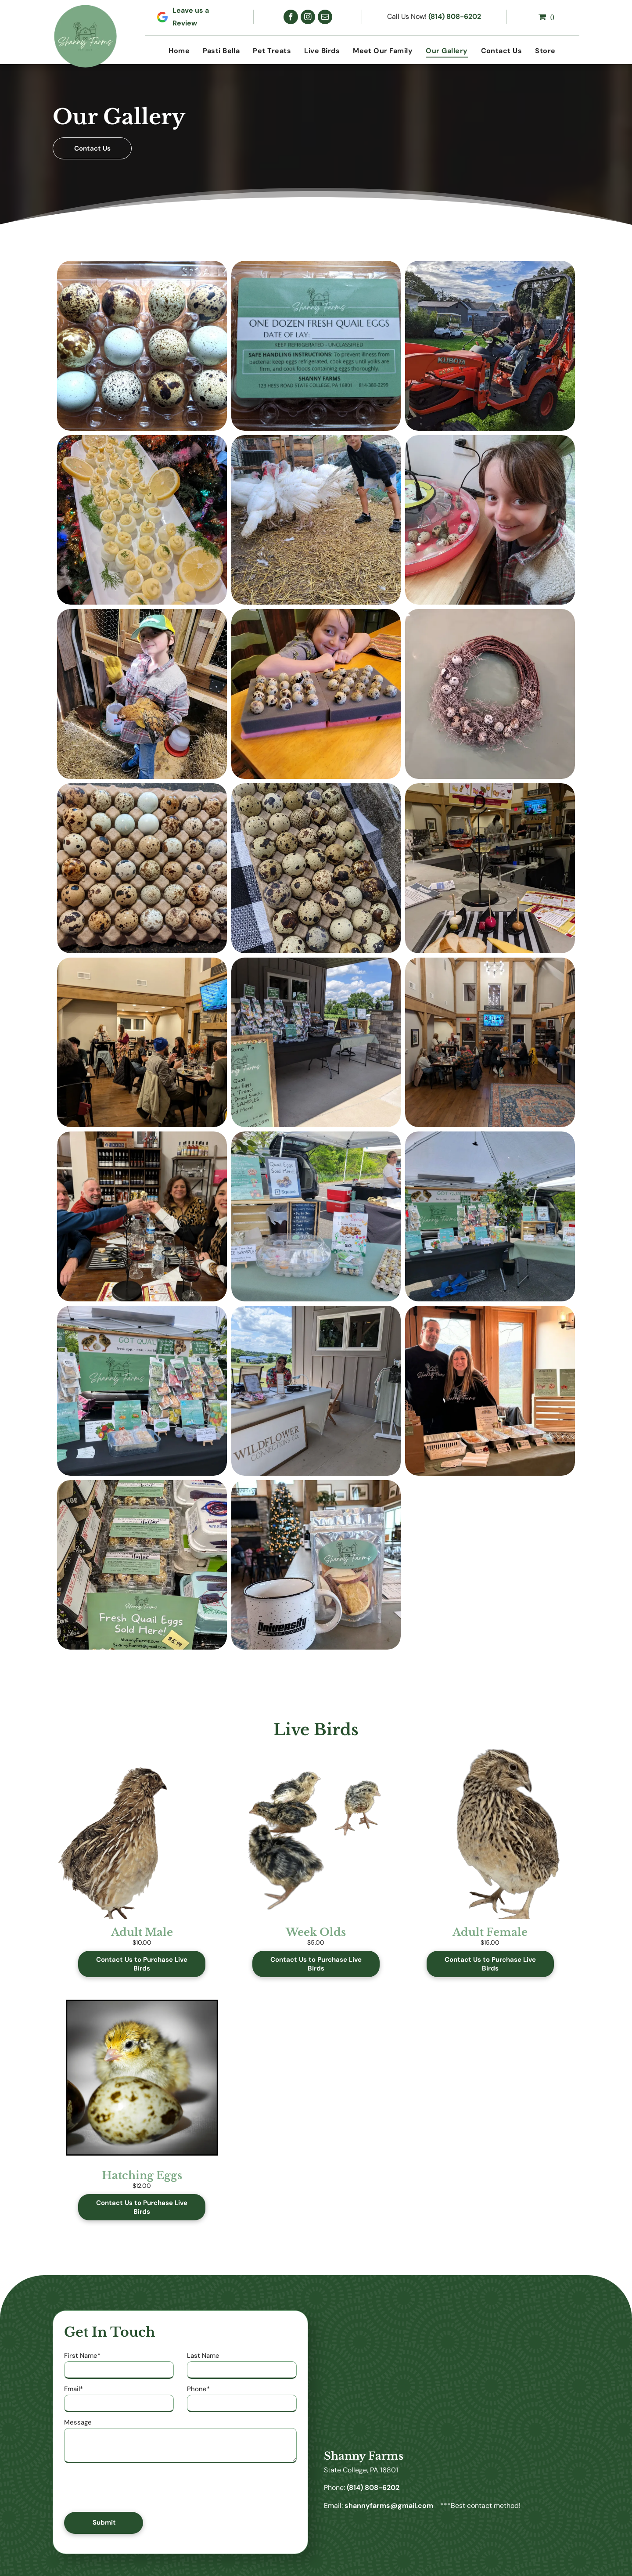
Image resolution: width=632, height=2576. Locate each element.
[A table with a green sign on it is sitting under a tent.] (490, 1216)
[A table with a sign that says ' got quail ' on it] (142, 1391)
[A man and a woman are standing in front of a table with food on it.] (490, 1391)
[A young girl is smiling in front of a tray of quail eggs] (490, 520)
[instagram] (308, 17)
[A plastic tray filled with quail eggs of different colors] (142, 346)
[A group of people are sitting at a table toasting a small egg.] (142, 1216)
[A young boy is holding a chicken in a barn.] (142, 694)
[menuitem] (179, 51)
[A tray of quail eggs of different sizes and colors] (142, 868)
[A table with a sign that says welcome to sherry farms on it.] (316, 1043)
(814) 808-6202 (454, 16)
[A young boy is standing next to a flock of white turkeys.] (316, 520)
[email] (325, 17)
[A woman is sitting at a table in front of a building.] (316, 1391)
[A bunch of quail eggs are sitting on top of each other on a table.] (316, 868)
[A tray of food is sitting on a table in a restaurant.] (490, 868)
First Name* (82, 2355)
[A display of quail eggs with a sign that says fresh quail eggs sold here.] (142, 1565)
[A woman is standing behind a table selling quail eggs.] (316, 1216)
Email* (73, 2389)
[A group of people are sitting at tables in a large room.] (490, 1043)
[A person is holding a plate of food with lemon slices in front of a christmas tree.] (142, 520)
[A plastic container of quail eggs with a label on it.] (316, 346)
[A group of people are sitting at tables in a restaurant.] (142, 1043)
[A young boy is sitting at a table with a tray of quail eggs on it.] (316, 694)
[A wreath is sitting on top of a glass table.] (490, 694)
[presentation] (131, 2486)
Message (78, 2422)
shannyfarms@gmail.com (389, 2505)
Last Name (203, 2355)
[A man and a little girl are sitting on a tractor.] (490, 346)
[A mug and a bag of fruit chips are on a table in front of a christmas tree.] (316, 1565)
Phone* (198, 2389)
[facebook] (291, 17)
